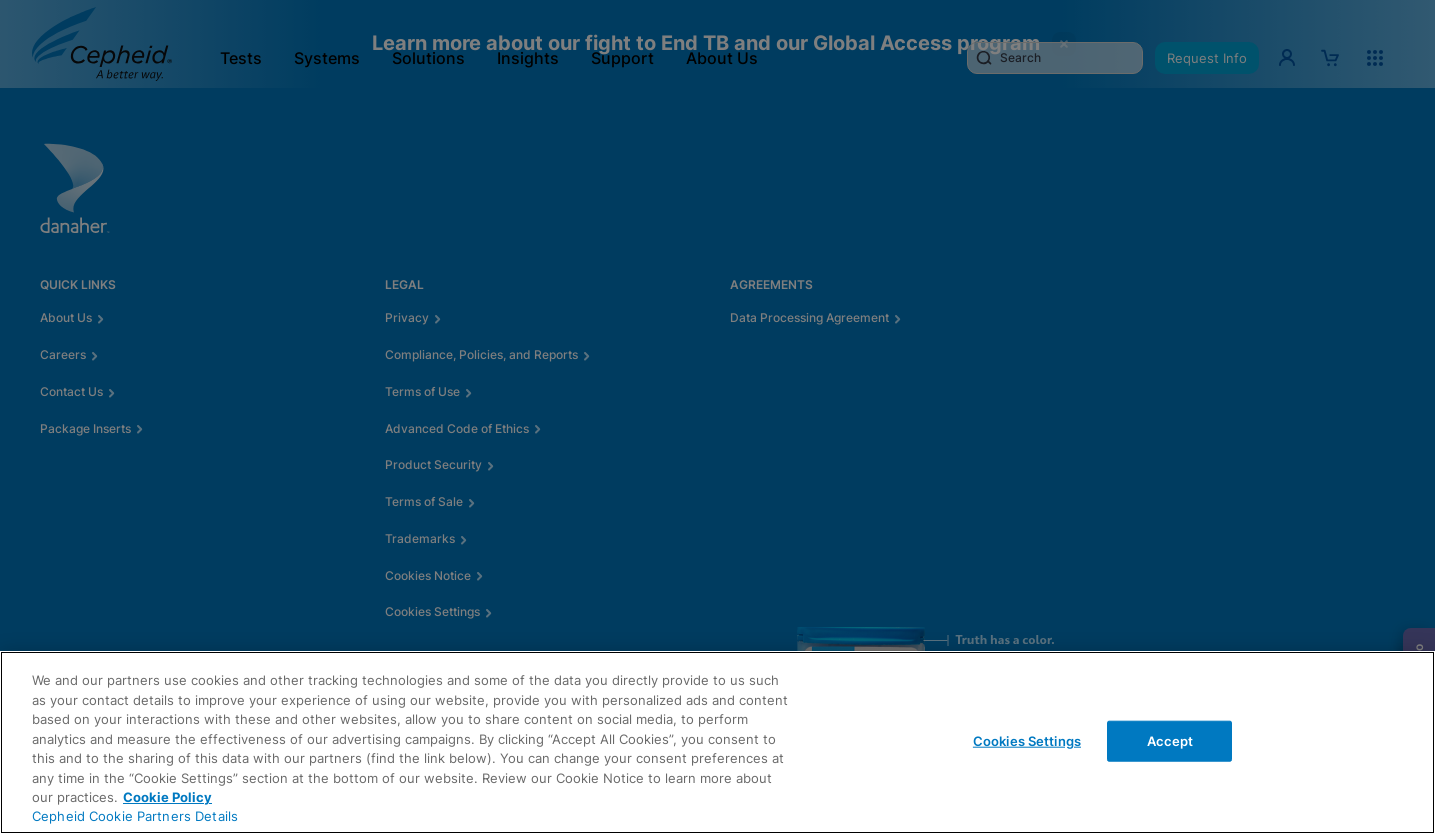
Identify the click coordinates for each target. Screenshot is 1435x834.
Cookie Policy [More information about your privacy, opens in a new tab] (167, 797)
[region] (717, 742)
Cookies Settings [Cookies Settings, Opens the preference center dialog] (1027, 740)
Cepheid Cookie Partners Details (135, 816)
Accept (1170, 740)
